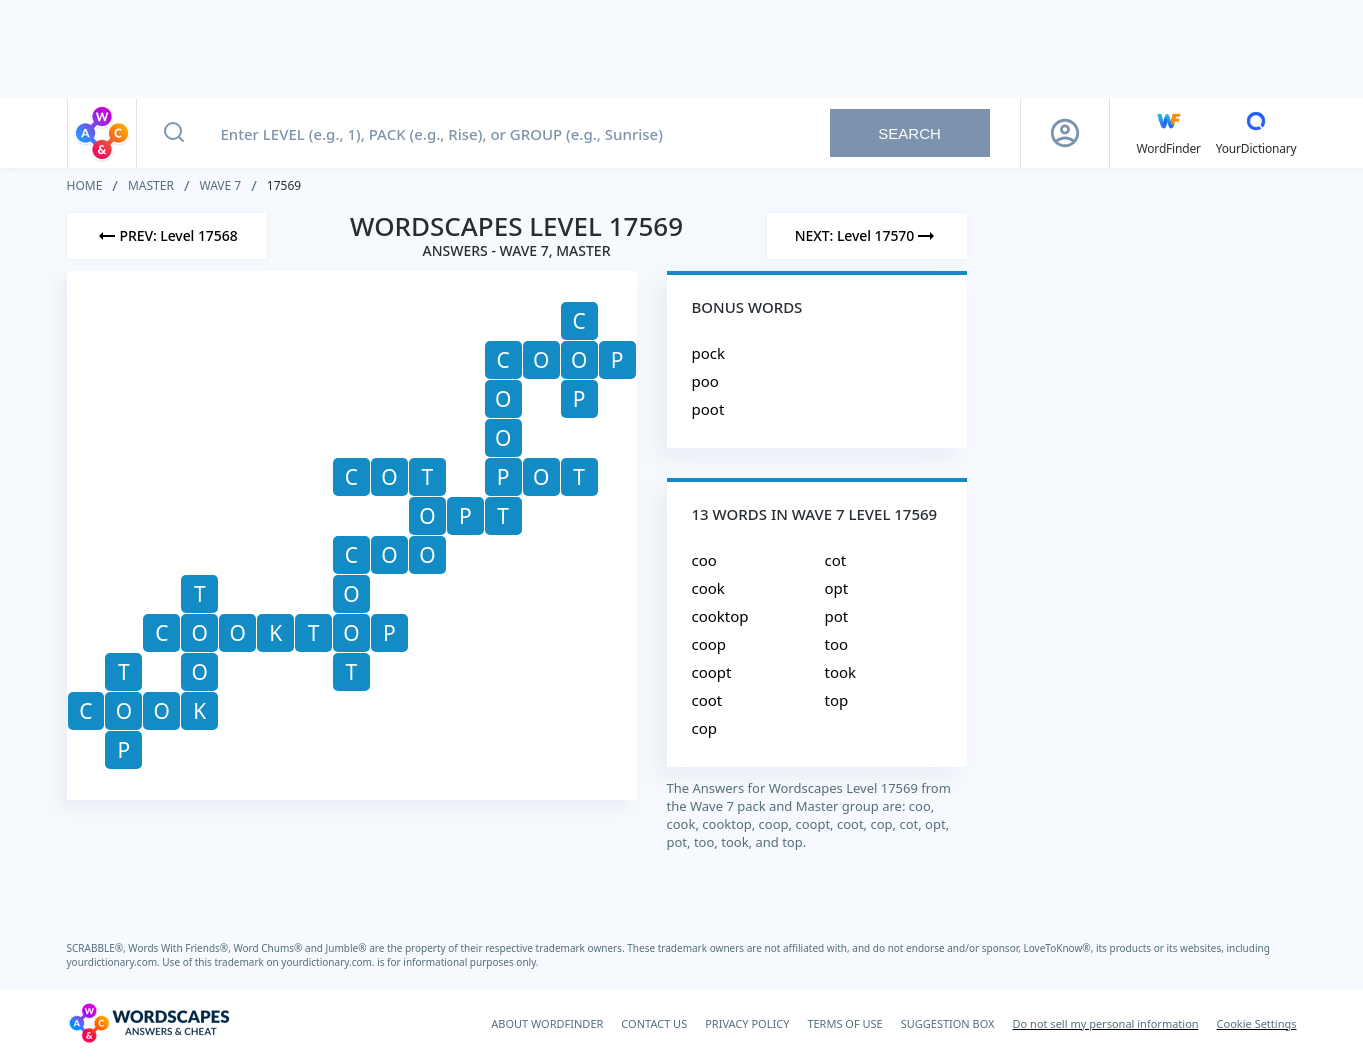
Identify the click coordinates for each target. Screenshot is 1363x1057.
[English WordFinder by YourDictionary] (1169, 133)
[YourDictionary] (1256, 133)
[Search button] (174, 133)
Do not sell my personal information (1106, 1023)
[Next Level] (867, 236)
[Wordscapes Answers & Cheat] (149, 1023)
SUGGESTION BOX (948, 1023)
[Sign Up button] (1065, 133)
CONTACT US (654, 1023)
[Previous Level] (167, 236)
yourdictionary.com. (115, 962)
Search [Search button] (909, 133)
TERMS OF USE (844, 1023)
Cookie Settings (1257, 1023)
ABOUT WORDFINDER (547, 1023)
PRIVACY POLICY (747, 1023)
